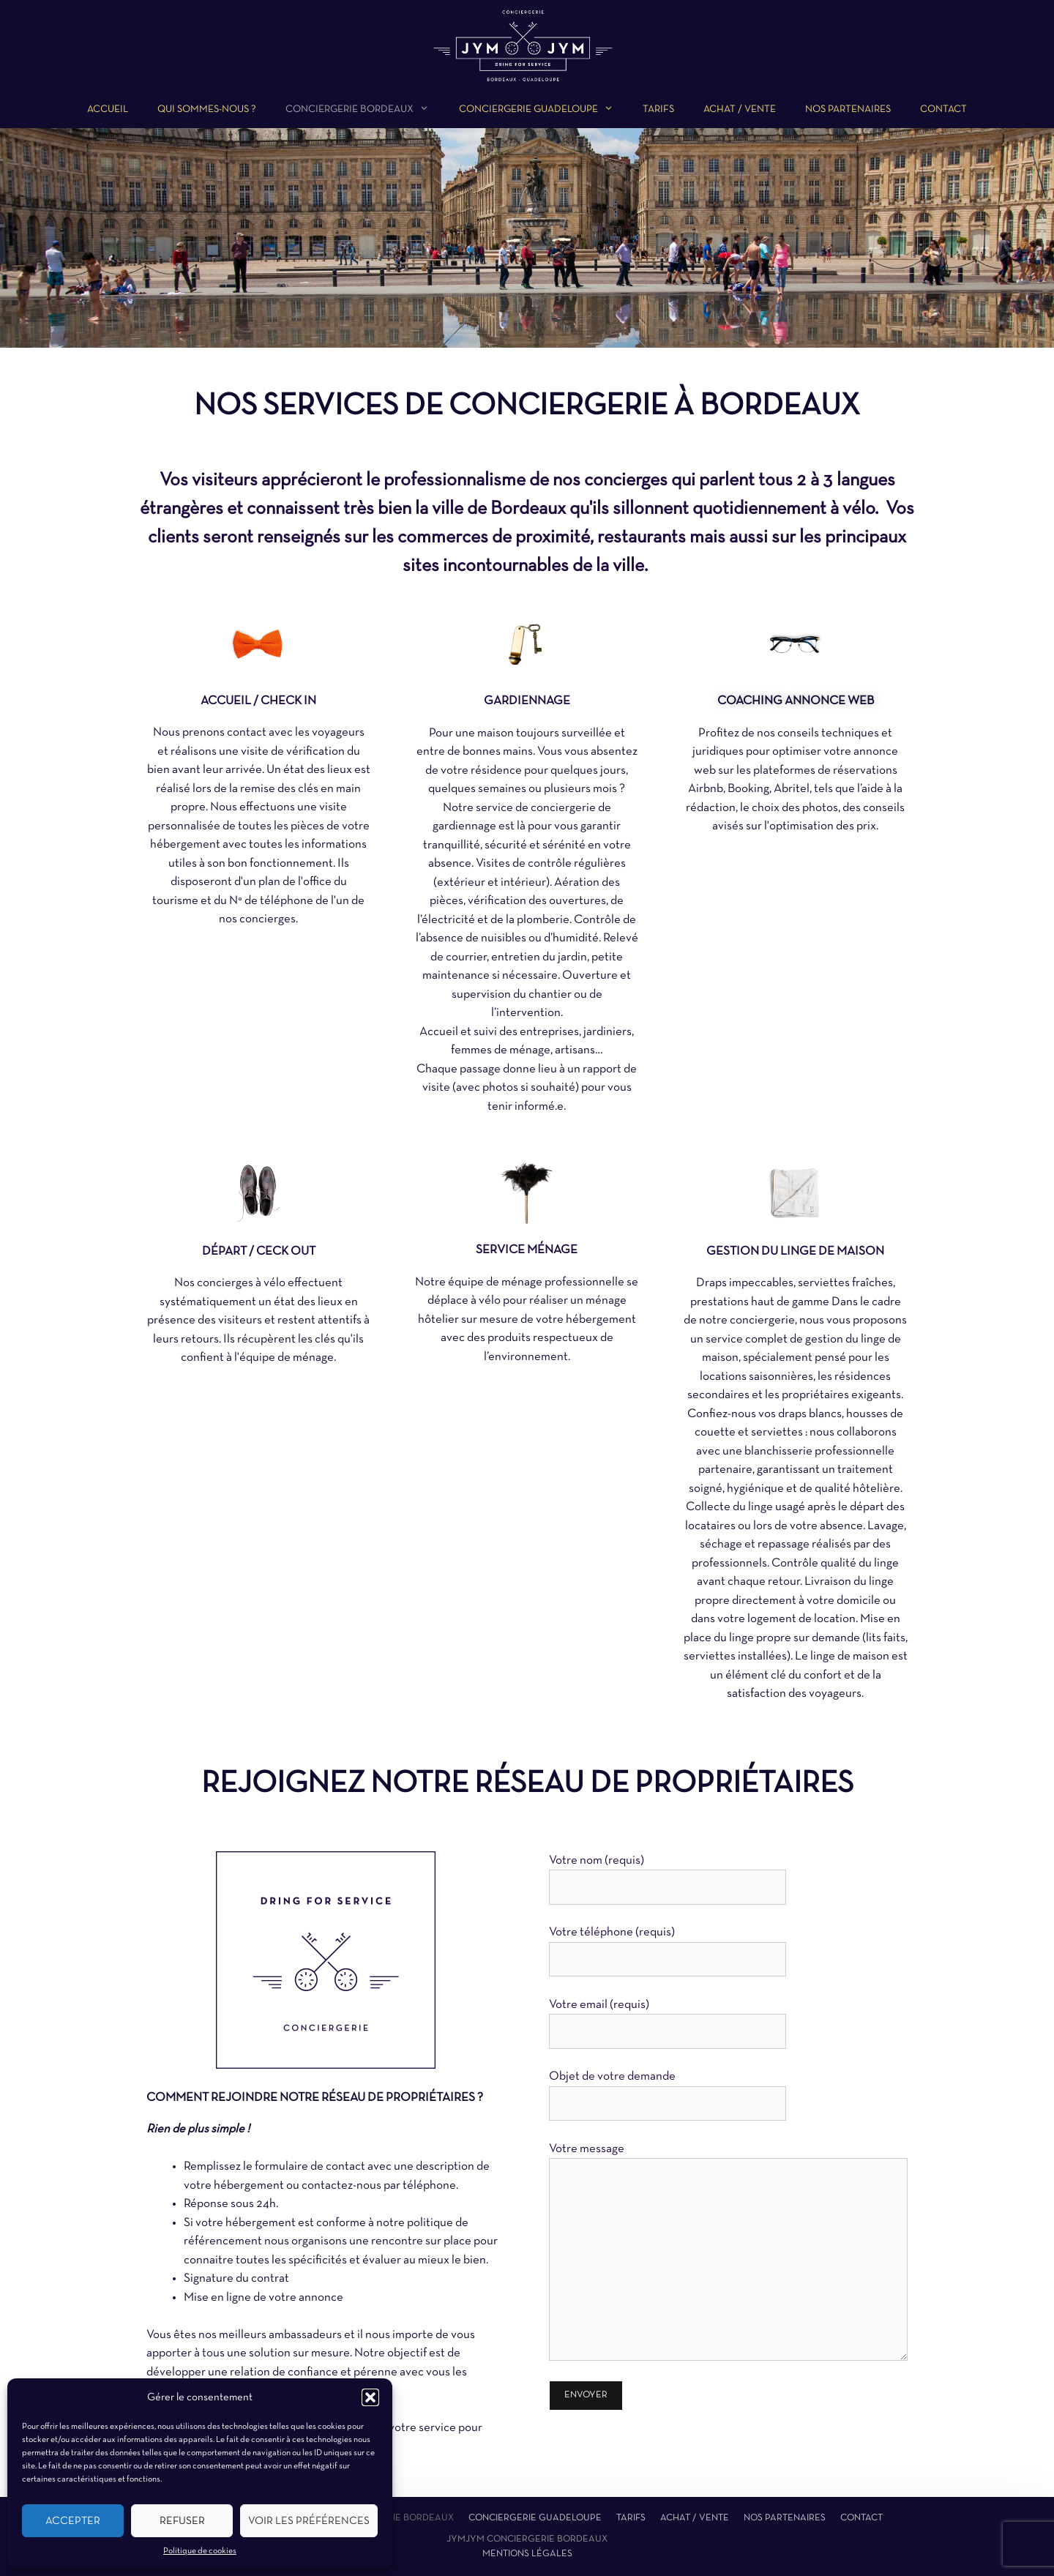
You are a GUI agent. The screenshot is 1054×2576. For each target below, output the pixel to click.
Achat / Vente (739, 109)
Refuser (182, 2521)
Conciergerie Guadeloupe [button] (543, 110)
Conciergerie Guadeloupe (535, 2518)
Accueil (107, 109)
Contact (943, 109)
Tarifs (658, 109)
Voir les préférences (309, 2521)
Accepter (72, 2521)
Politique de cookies (199, 2551)
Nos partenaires (848, 109)
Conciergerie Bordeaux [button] (364, 110)
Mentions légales (527, 2554)
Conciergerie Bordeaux (393, 2518)
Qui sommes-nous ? (206, 109)
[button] (370, 2397)
